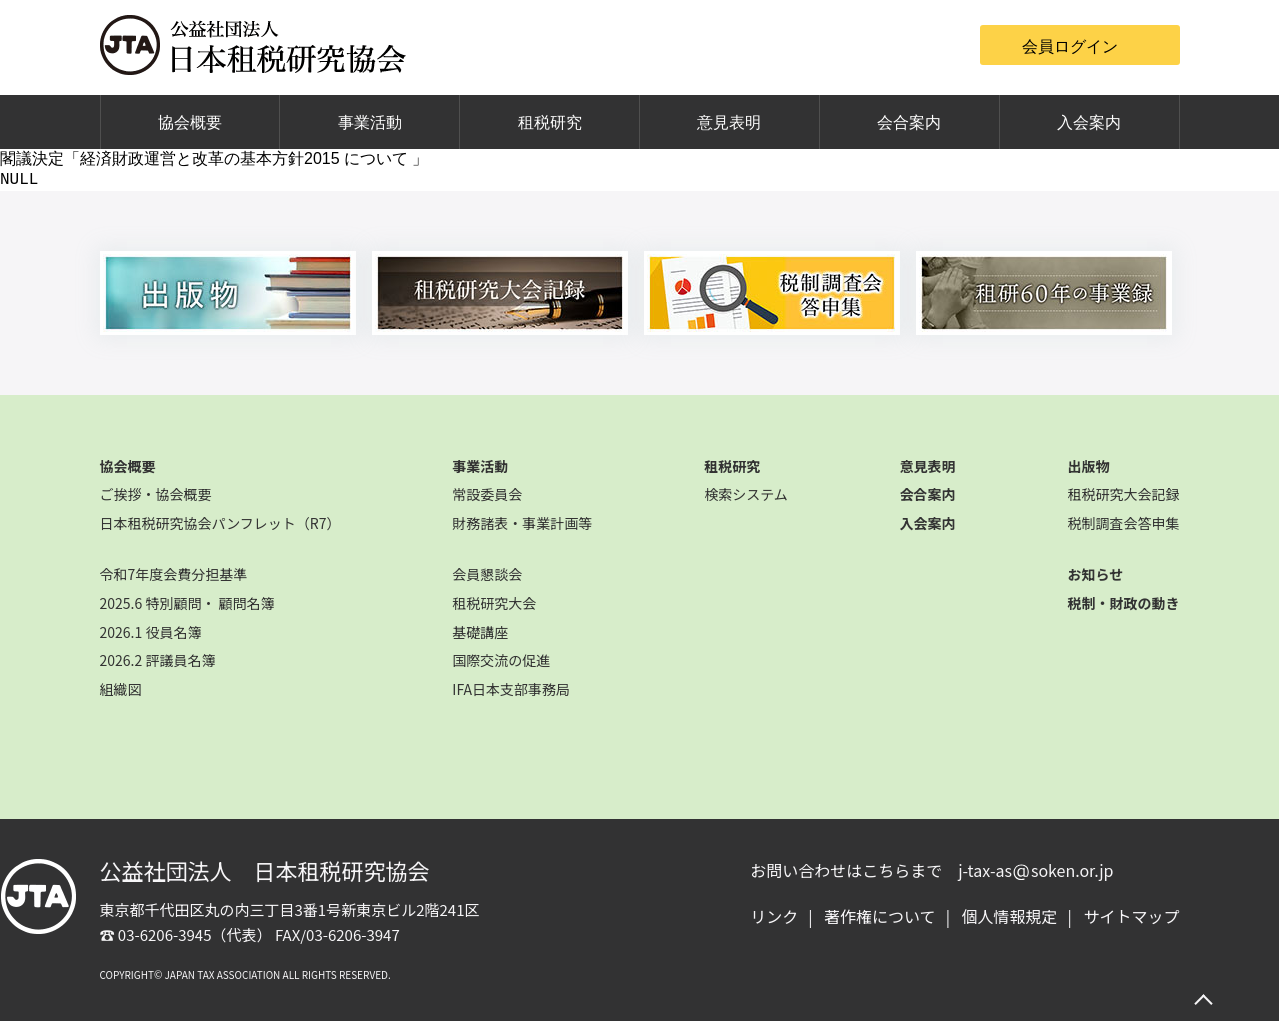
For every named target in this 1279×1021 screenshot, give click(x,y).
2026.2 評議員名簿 (158, 660)
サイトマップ (1131, 916)
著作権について (880, 916)
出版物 (1088, 466)
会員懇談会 (487, 574)
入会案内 (1089, 122)
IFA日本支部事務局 (511, 689)
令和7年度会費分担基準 (174, 574)
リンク (774, 916)
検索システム (746, 494)
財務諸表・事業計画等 (522, 523)
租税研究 (550, 122)
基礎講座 (480, 632)
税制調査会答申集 (1123, 523)
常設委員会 (487, 494)
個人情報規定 (1010, 916)
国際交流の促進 (501, 660)
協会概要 (190, 122)
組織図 (121, 689)
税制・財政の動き (1123, 603)
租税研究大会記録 (1123, 494)
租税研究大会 (494, 603)
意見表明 (729, 122)
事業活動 (370, 122)
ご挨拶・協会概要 (156, 494)
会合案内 (909, 122)
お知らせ (1095, 574)
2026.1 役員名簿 (151, 632)
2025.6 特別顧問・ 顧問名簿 (187, 603)
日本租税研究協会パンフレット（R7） (220, 523)
